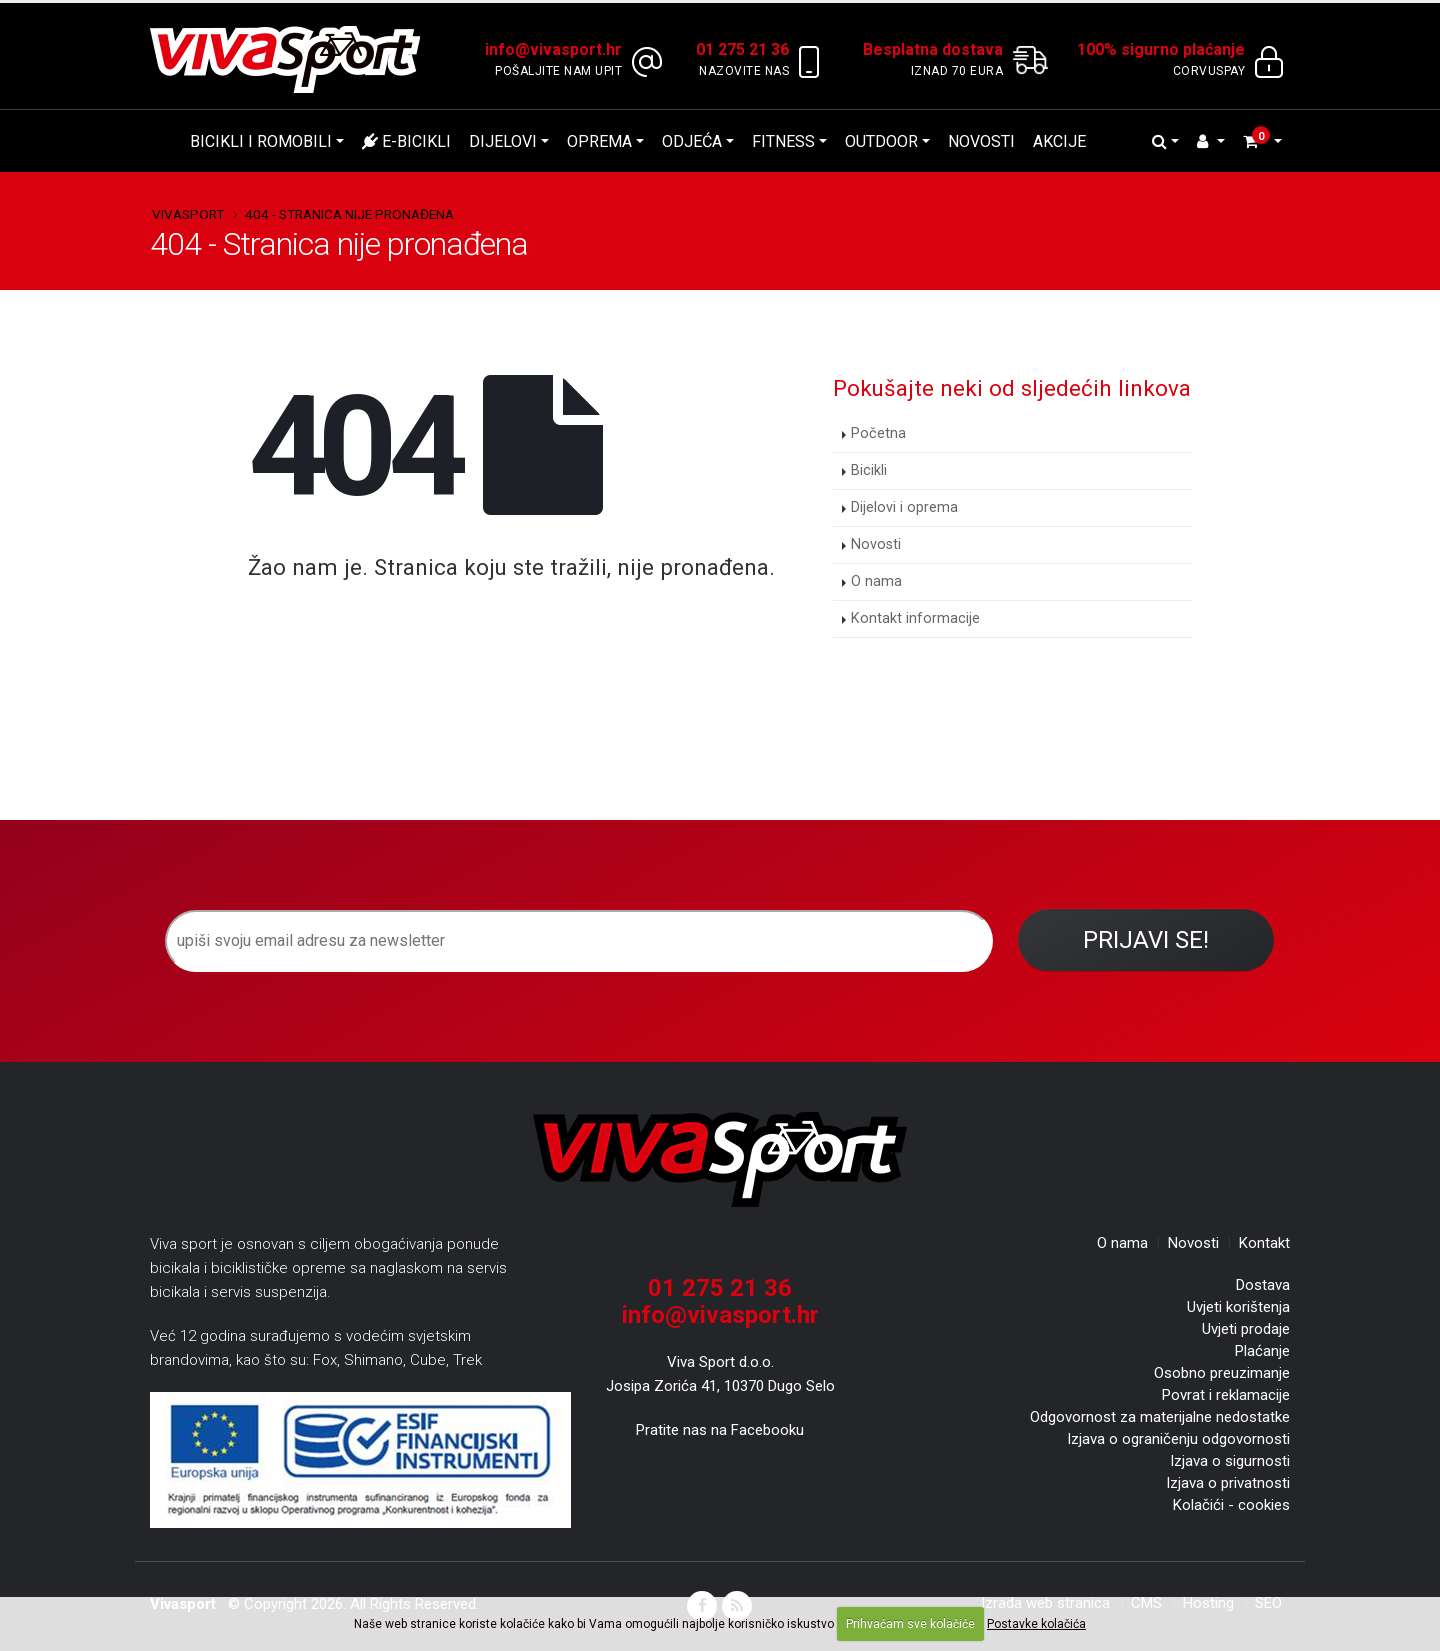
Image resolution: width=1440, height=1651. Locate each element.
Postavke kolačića (1036, 1624)
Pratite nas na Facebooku (720, 1430)
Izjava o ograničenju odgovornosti (1178, 1439)
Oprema (599, 141)
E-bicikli (406, 141)
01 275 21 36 (720, 1288)
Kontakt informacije (915, 618)
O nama (876, 581)
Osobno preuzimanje (1222, 1373)
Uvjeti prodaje (1246, 1329)
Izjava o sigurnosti (1230, 1461)
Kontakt (1264, 1243)
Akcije (1059, 141)
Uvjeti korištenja (1238, 1307)
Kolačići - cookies (1231, 1505)
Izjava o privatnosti (1228, 1483)
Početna (878, 433)
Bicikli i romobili (261, 141)
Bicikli (869, 470)
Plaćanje (1262, 1351)
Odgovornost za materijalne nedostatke (1160, 1417)
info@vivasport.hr (720, 1315)
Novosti (981, 141)
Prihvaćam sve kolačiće (910, 1624)
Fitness (783, 141)
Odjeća (692, 141)
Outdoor (881, 141)
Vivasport (188, 214)
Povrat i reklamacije (1226, 1395)
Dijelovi (503, 141)
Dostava (1263, 1285)
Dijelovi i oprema (904, 507)
